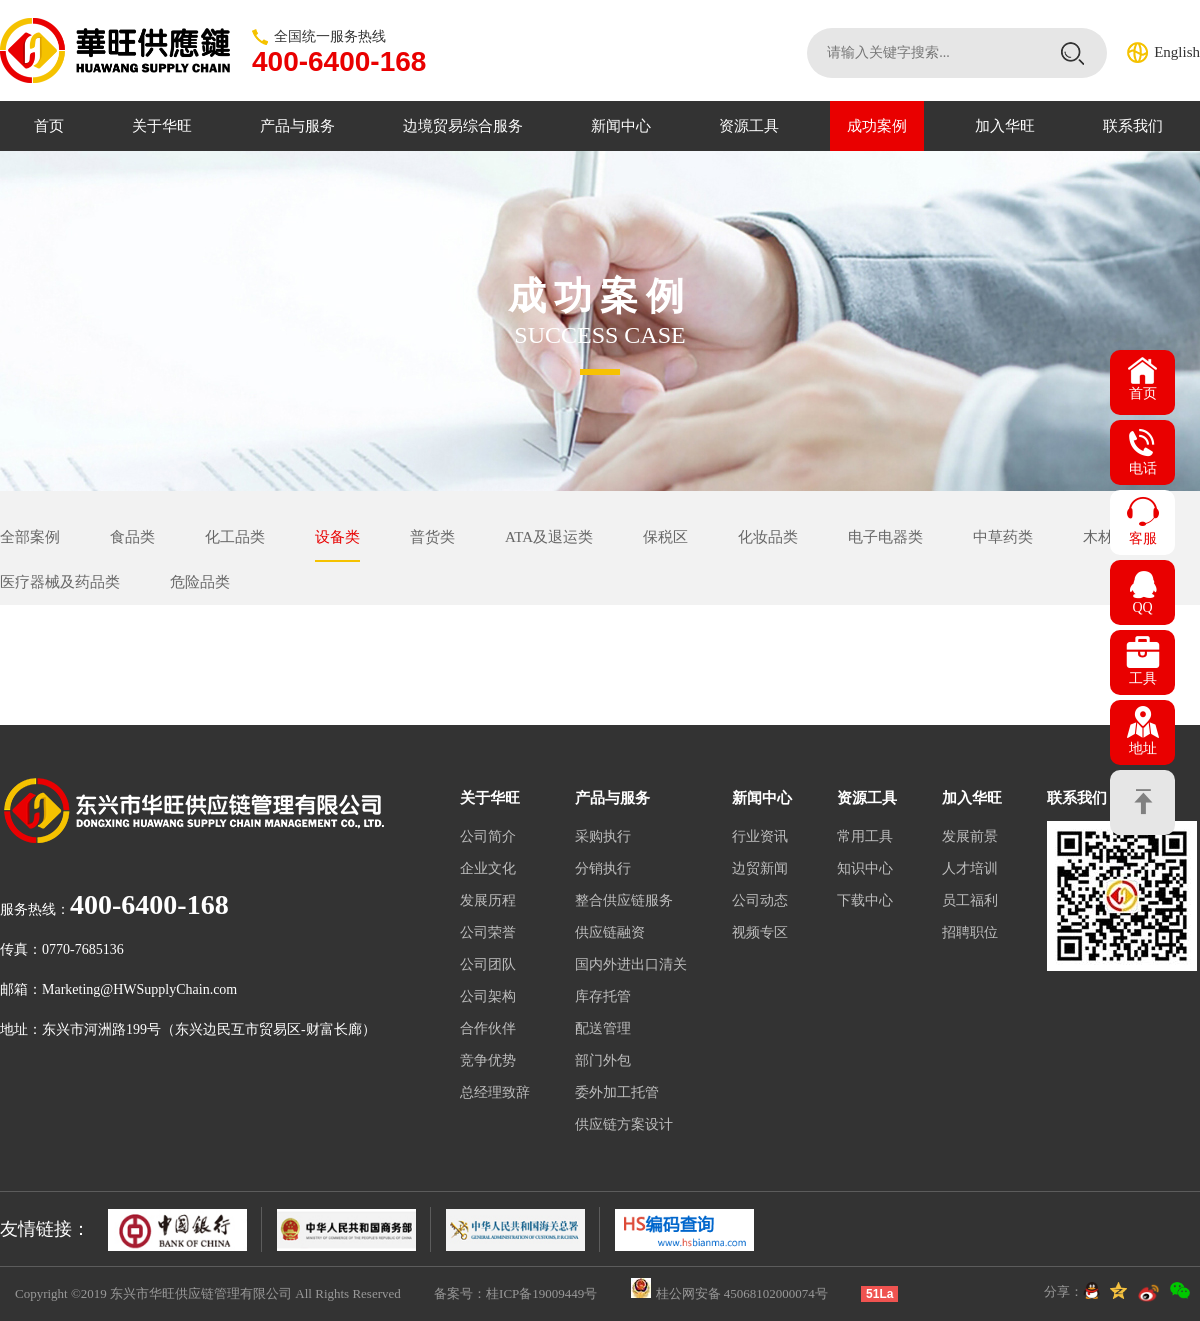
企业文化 (488, 868)
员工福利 (970, 900)
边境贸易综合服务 (463, 126)
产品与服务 (297, 126)
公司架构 (488, 996)
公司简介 (488, 836)
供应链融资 (610, 932)
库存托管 (603, 996)
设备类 (337, 537)
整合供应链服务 (624, 900)
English (1177, 52)
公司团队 (488, 964)
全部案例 (30, 537)
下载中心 (865, 900)
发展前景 (970, 836)
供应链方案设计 (624, 1124)
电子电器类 (885, 537)
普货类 (432, 537)
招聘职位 (970, 932)
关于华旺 (162, 126)
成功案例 (877, 126)
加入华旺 (1005, 126)
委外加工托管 (617, 1092)
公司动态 (760, 900)
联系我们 (1133, 126)
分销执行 (603, 868)
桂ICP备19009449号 (541, 1293)
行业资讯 (760, 836)
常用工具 (865, 836)
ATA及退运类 (549, 537)
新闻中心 (621, 126)
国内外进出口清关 (631, 964)
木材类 (1105, 537)
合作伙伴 (488, 1028)
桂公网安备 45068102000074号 (742, 1293)
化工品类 (235, 537)
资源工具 (749, 126)
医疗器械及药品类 (60, 582)
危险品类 (200, 582)
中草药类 (1003, 537)
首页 (49, 126)
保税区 (665, 537)
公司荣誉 (488, 932)
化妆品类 (768, 537)
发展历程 (488, 900)
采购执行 (603, 836)
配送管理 (603, 1028)
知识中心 (865, 868)
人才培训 (970, 868)
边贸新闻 (760, 868)
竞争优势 (488, 1060)
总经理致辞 (495, 1092)
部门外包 (603, 1060)
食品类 (132, 537)
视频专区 (760, 932)
